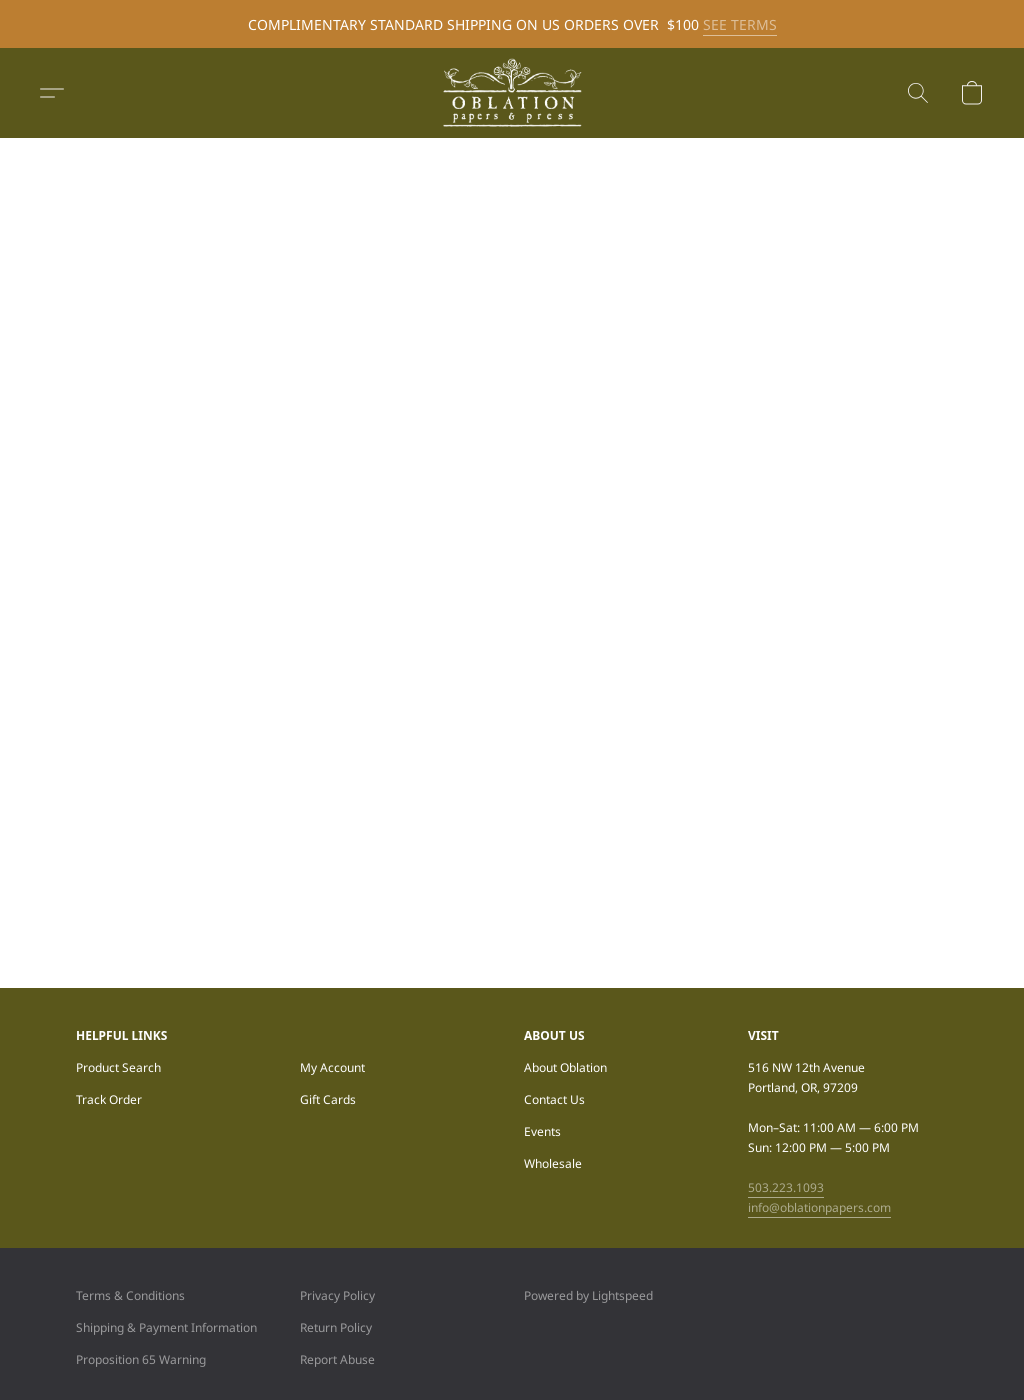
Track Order (109, 1099)
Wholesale (553, 1163)
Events (542, 1131)
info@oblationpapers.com (819, 1207)
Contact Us (554, 1099)
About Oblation (565, 1067)
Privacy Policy (337, 1295)
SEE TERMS (740, 24)
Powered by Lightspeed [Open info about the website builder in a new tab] (588, 1295)
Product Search (118, 1067)
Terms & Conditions (130, 1295)
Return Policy (336, 1327)
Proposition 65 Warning (141, 1359)
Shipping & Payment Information (166, 1327)
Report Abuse (337, 1359)
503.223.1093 (786, 1187)
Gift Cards (328, 1099)
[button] (512, 93)
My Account (332, 1067)
